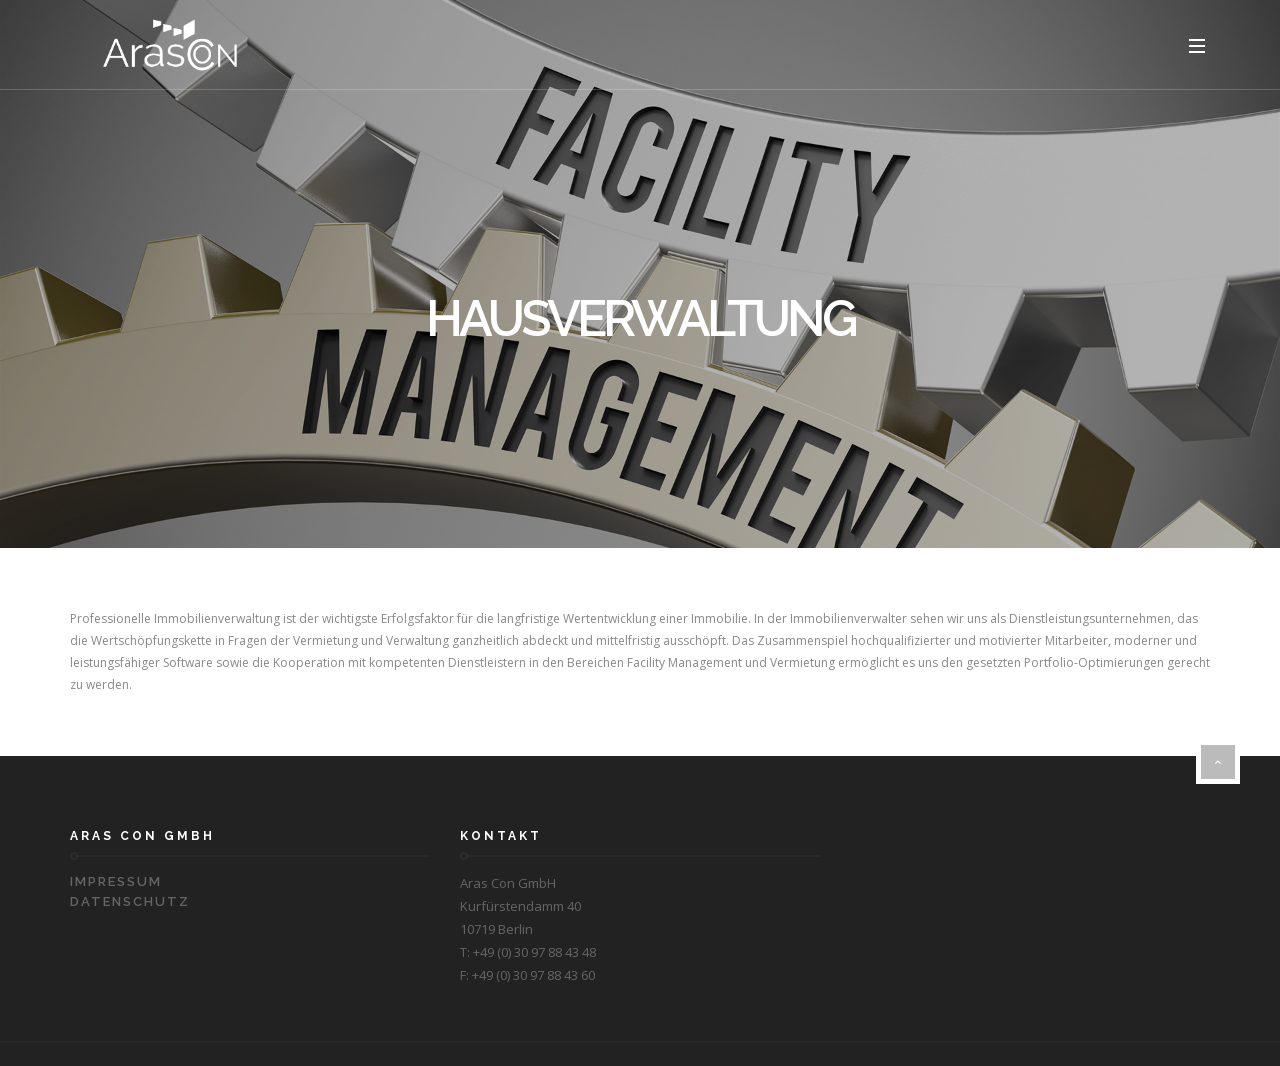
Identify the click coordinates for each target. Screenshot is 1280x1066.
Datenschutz (130, 901)
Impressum (116, 881)
